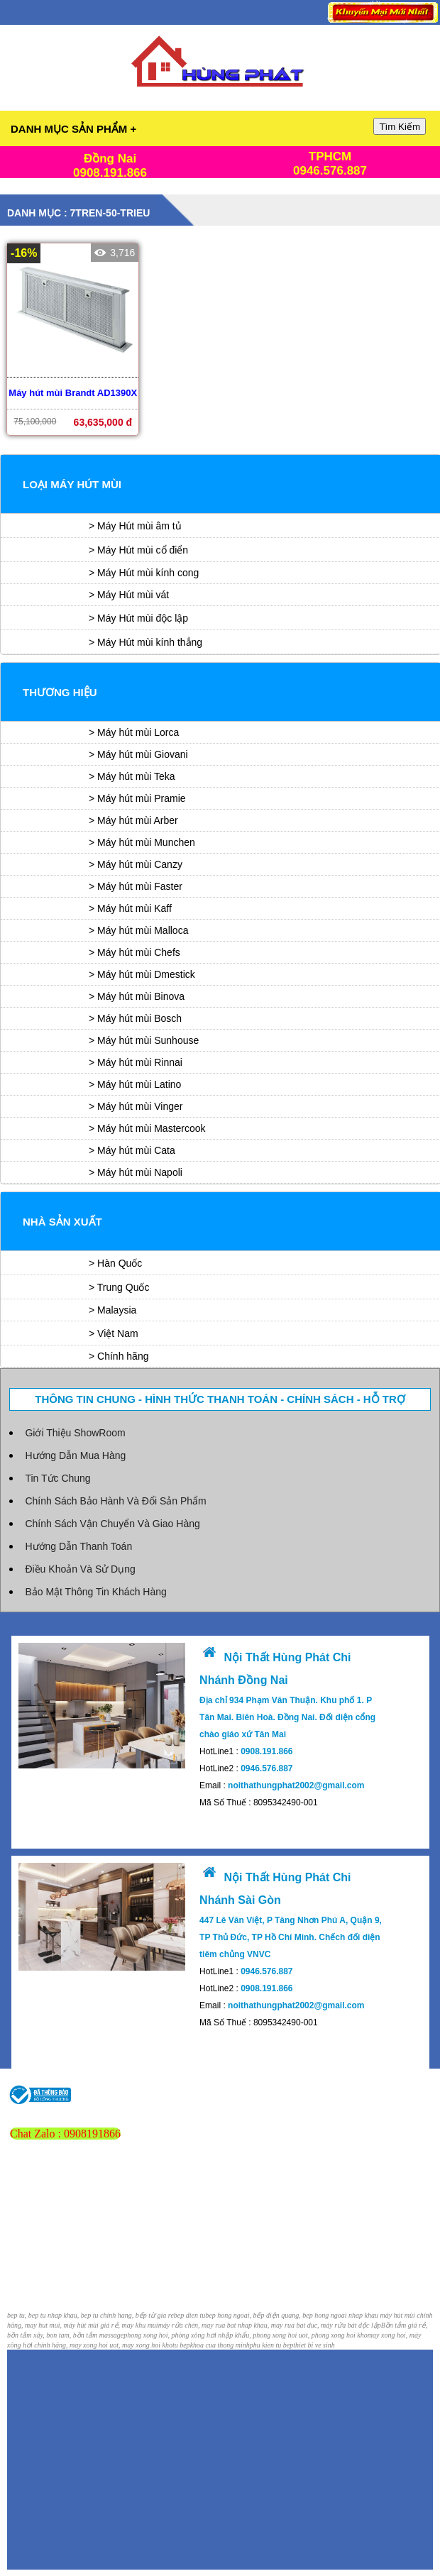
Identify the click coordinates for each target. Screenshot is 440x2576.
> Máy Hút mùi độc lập (138, 618)
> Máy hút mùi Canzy (135, 864)
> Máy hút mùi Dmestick (142, 974)
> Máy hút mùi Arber (133, 820)
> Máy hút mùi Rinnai (135, 1062)
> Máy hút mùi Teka (132, 776)
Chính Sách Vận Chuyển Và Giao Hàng (112, 1523)
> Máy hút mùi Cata (132, 1150)
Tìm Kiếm (399, 126)
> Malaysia (112, 1310)
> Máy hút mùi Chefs (134, 952)
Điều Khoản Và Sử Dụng (80, 1569)
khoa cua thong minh (220, 2345)
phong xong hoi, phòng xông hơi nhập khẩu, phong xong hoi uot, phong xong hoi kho (245, 2335)
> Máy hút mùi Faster (135, 886)
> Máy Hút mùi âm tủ (135, 526)
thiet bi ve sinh (314, 2345)
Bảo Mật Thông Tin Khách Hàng (95, 1591)
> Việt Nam (113, 1333)
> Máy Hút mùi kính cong (144, 572)
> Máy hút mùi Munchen (142, 842)
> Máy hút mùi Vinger (135, 1106)
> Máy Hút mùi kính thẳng (145, 642)
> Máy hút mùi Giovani (138, 754)
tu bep (181, 2345)
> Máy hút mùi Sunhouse (144, 1040)
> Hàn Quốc (115, 1263)
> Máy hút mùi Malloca (138, 930)
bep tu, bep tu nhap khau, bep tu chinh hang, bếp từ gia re (90, 2315)
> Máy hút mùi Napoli (135, 1172)
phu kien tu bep (271, 2345)
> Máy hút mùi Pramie (137, 798)
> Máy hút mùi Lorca (134, 732)
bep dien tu (189, 2315)
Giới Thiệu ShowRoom (75, 1432)
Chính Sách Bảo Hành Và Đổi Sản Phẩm (115, 1501)
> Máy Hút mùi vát (129, 594)
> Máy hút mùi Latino (135, 1084)
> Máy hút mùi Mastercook (147, 1128)
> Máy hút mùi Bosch (135, 1018)
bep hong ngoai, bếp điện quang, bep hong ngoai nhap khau (292, 2315)
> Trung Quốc (119, 1287)
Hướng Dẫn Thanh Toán (78, 1546)
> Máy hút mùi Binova (137, 996)
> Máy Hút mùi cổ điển (138, 550)
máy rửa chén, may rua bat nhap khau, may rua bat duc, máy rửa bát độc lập (269, 2325)
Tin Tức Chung (57, 1478)
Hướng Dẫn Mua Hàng (75, 1455)
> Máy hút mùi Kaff (130, 908)
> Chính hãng (118, 1356)
